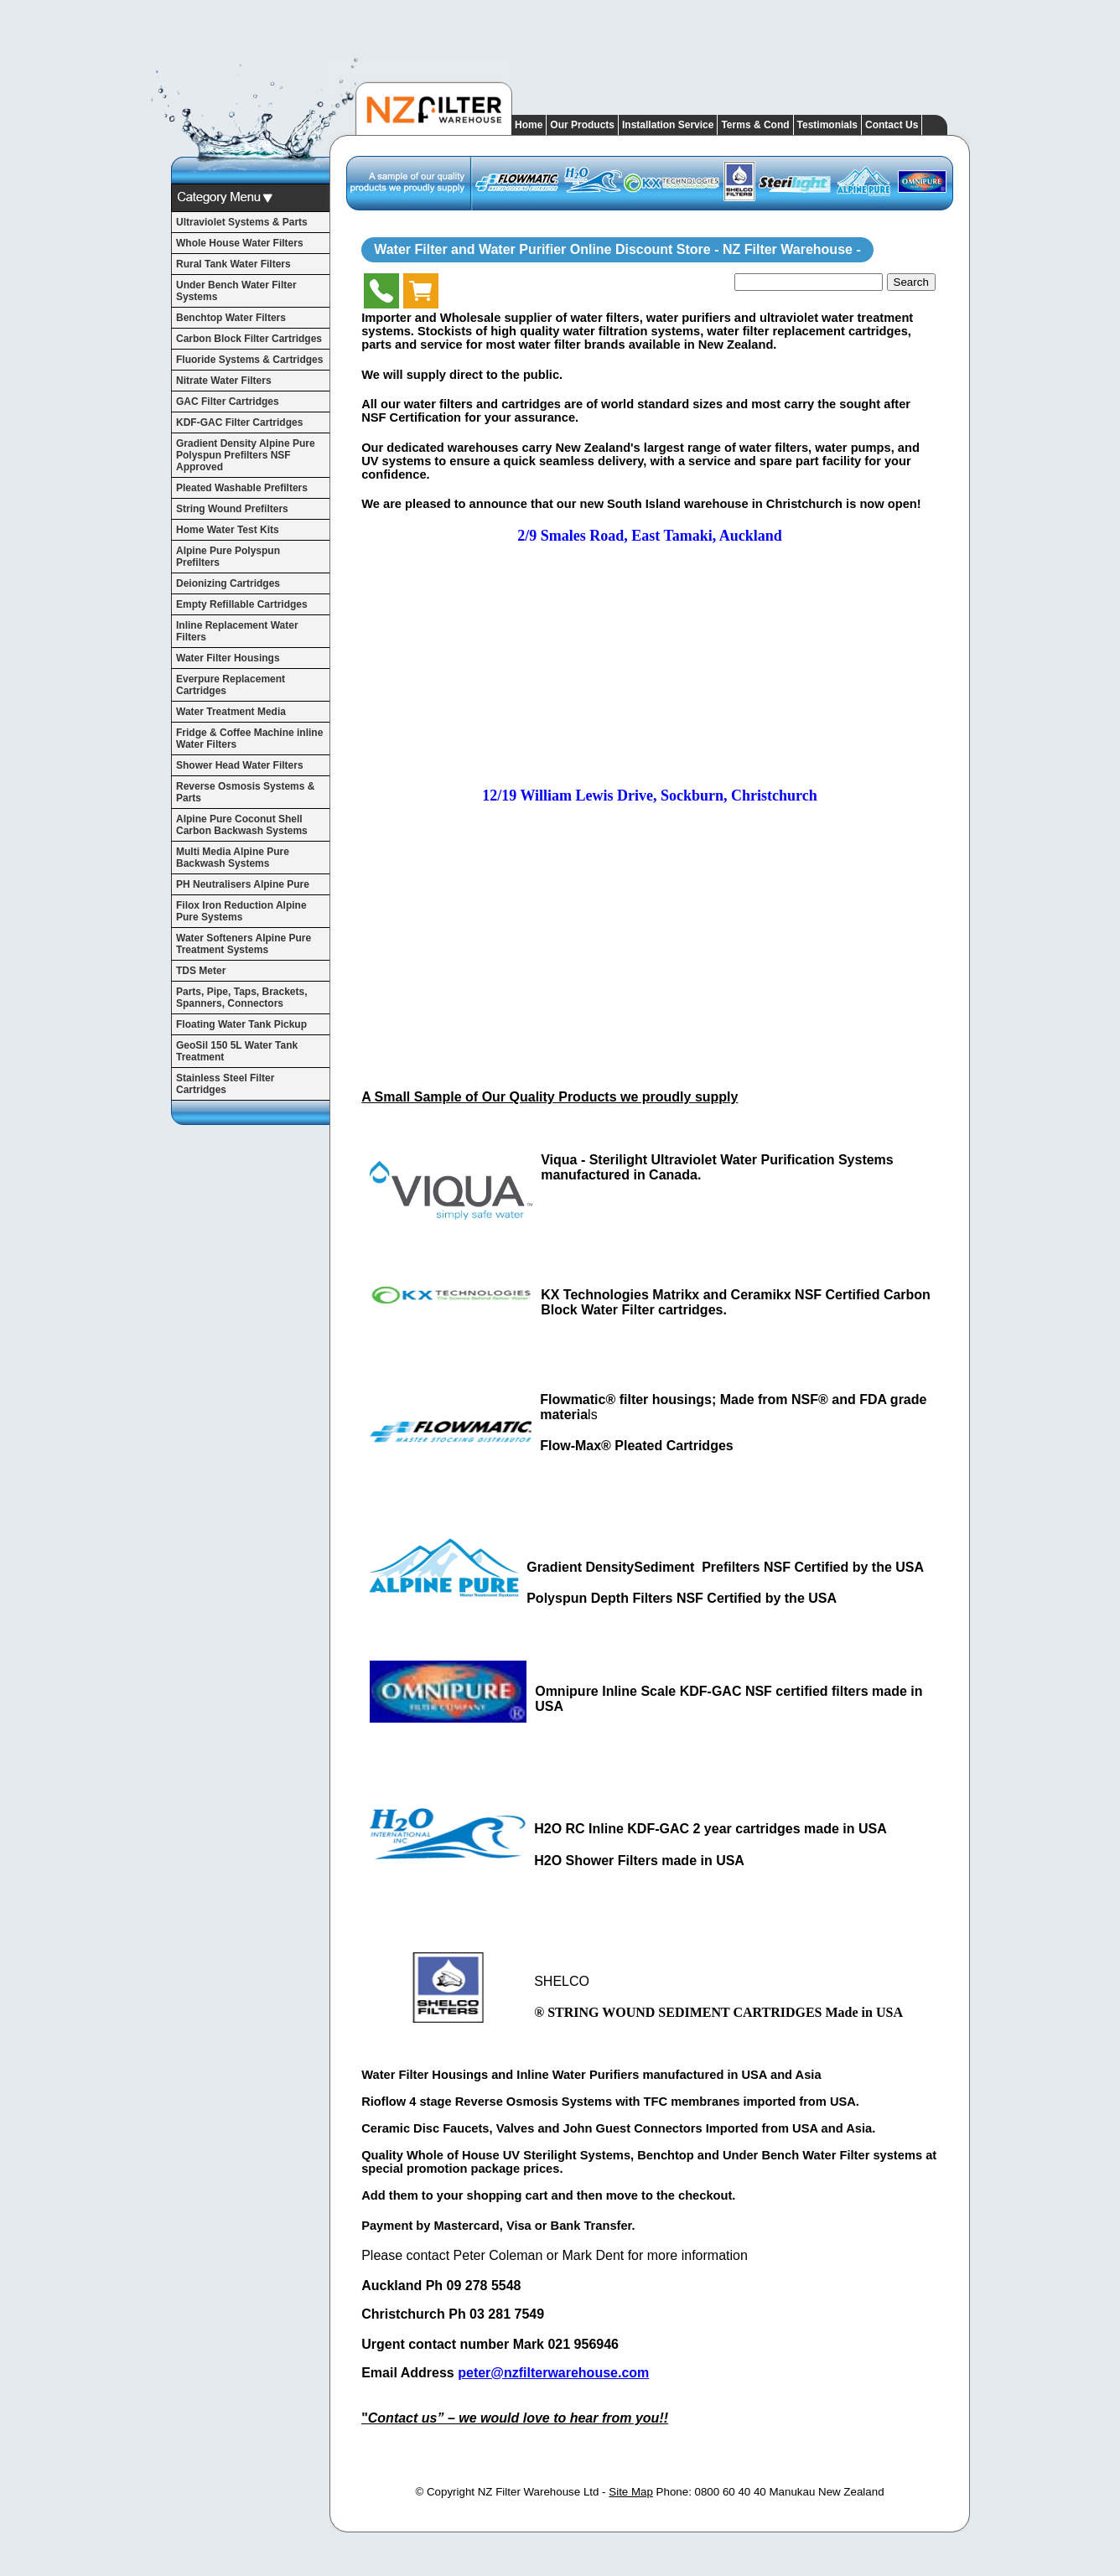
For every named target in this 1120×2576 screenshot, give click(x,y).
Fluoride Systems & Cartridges (249, 359)
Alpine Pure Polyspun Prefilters (228, 556)
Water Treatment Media (231, 712)
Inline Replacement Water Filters (237, 631)
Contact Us (891, 125)
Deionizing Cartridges (228, 583)
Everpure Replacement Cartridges (230, 685)
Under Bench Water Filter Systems (236, 291)
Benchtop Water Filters (231, 318)
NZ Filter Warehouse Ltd (538, 2491)
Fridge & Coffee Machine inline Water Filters (249, 738)
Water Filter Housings (228, 658)
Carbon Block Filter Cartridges (249, 339)
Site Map (631, 2491)
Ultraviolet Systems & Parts (242, 222)
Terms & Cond (755, 125)
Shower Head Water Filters (239, 765)
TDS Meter (201, 971)
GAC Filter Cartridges (227, 401)
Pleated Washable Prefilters (242, 488)
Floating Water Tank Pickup (241, 1024)
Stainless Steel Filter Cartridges (225, 1084)
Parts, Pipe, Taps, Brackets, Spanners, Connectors (242, 997)
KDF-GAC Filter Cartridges (239, 422)
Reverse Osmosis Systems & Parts (245, 792)
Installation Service (667, 125)
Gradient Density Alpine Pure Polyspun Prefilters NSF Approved (245, 455)
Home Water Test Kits (227, 530)
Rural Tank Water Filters (233, 264)
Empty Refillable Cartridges (242, 604)
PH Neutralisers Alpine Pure (242, 884)
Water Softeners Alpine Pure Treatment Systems (243, 944)
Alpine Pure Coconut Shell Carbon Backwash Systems (242, 825)
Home (528, 125)
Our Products (582, 125)
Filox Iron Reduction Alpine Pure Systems (241, 911)
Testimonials (827, 125)
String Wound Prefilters (232, 509)
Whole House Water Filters (239, 243)
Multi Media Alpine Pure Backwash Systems (232, 857)
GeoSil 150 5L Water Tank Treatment (237, 1051)
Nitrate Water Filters (224, 380)
